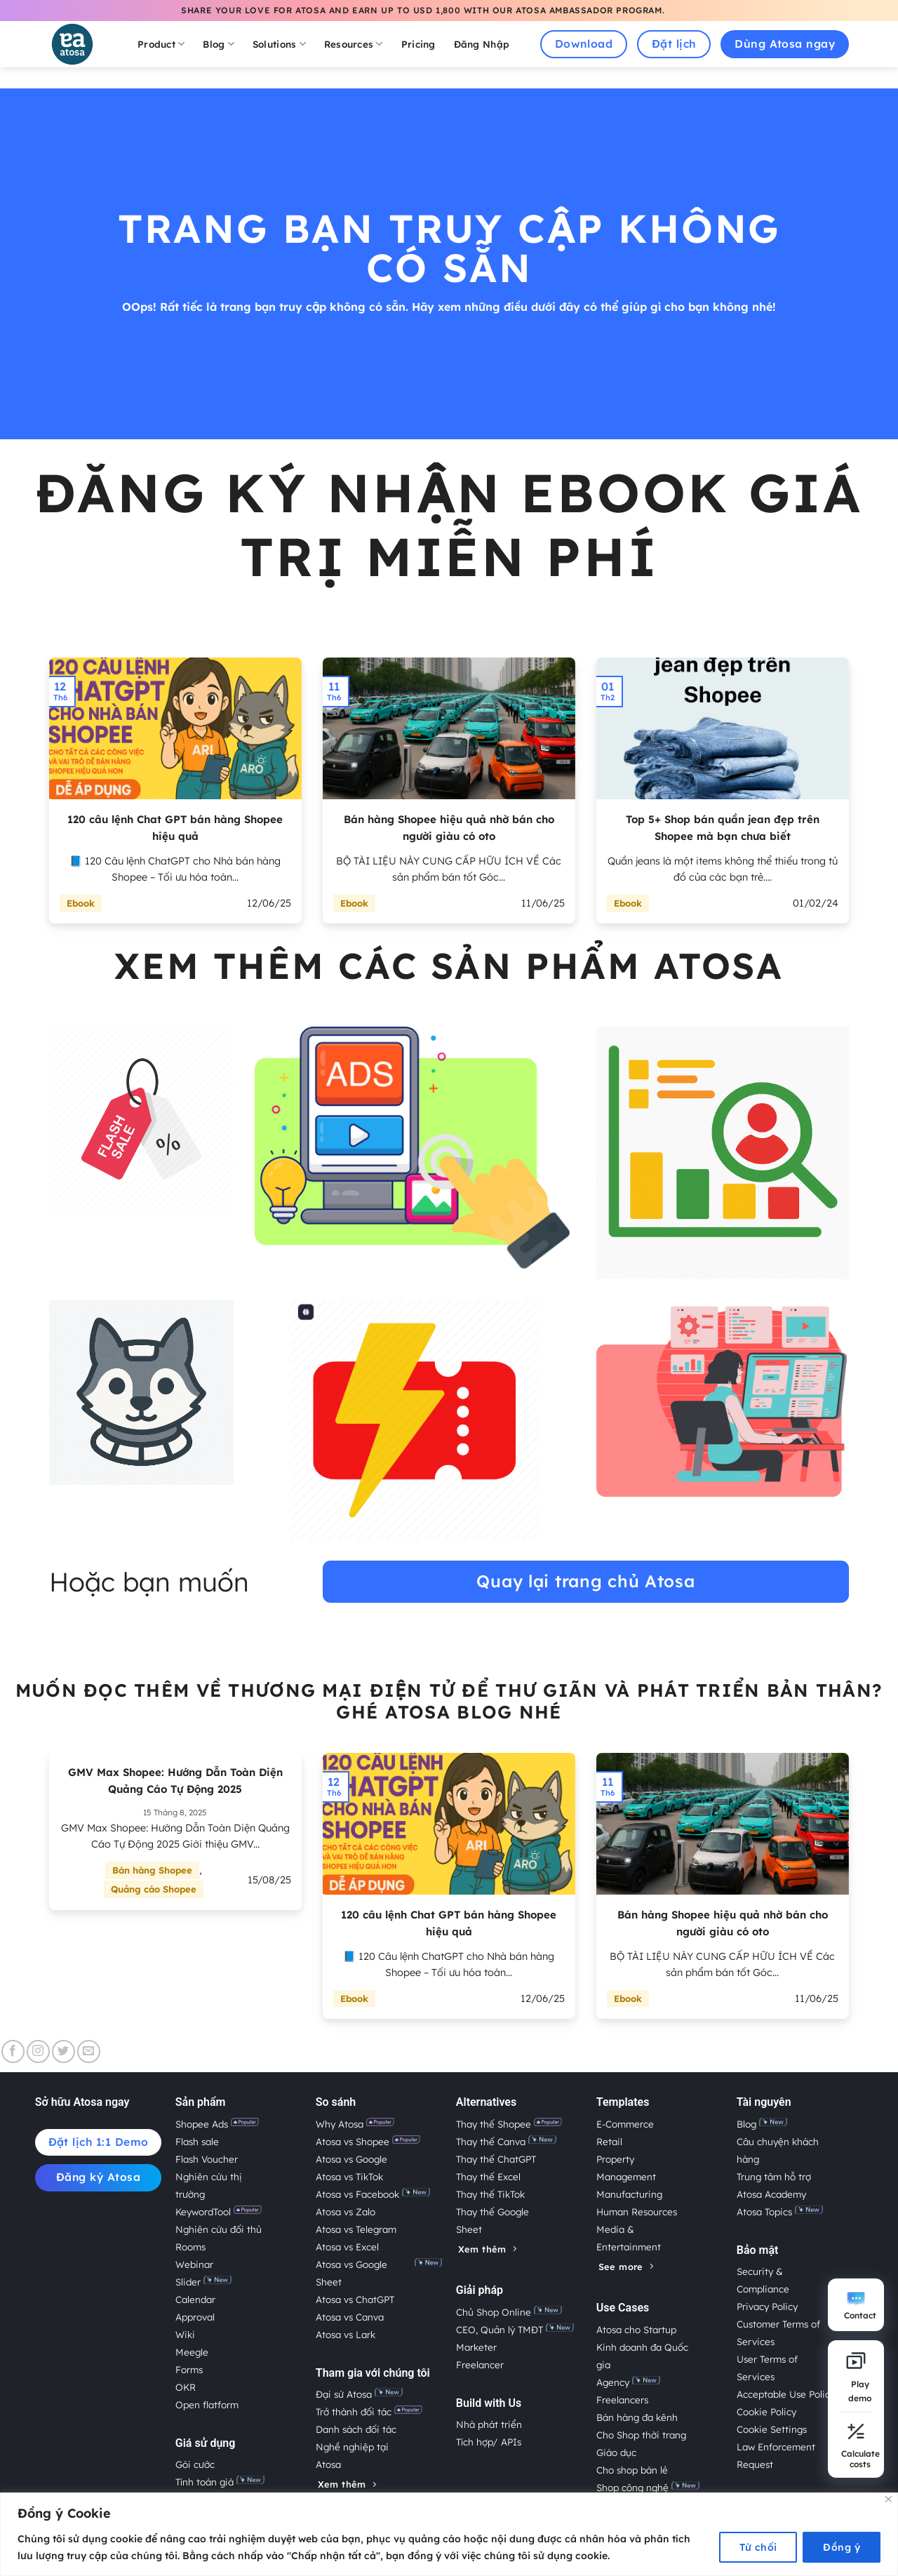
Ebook (81, 903)
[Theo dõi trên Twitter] (63, 2051)
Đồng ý (841, 2547)
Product (161, 44)
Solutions (279, 44)
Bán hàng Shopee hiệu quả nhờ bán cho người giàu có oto (449, 828)
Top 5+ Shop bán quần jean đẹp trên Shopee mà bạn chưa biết (722, 828)
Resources (353, 44)
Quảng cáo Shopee (153, 1889)
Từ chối (758, 2547)
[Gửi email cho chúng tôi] (88, 2051)
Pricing (418, 44)
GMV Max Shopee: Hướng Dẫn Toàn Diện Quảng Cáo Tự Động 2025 (175, 1781)
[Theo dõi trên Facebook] (13, 2051)
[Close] (888, 2499)
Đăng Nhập (481, 44)
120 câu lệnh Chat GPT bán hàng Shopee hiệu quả (175, 828)
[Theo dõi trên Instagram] (38, 2051)
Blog (218, 44)
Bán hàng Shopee (152, 1870)
